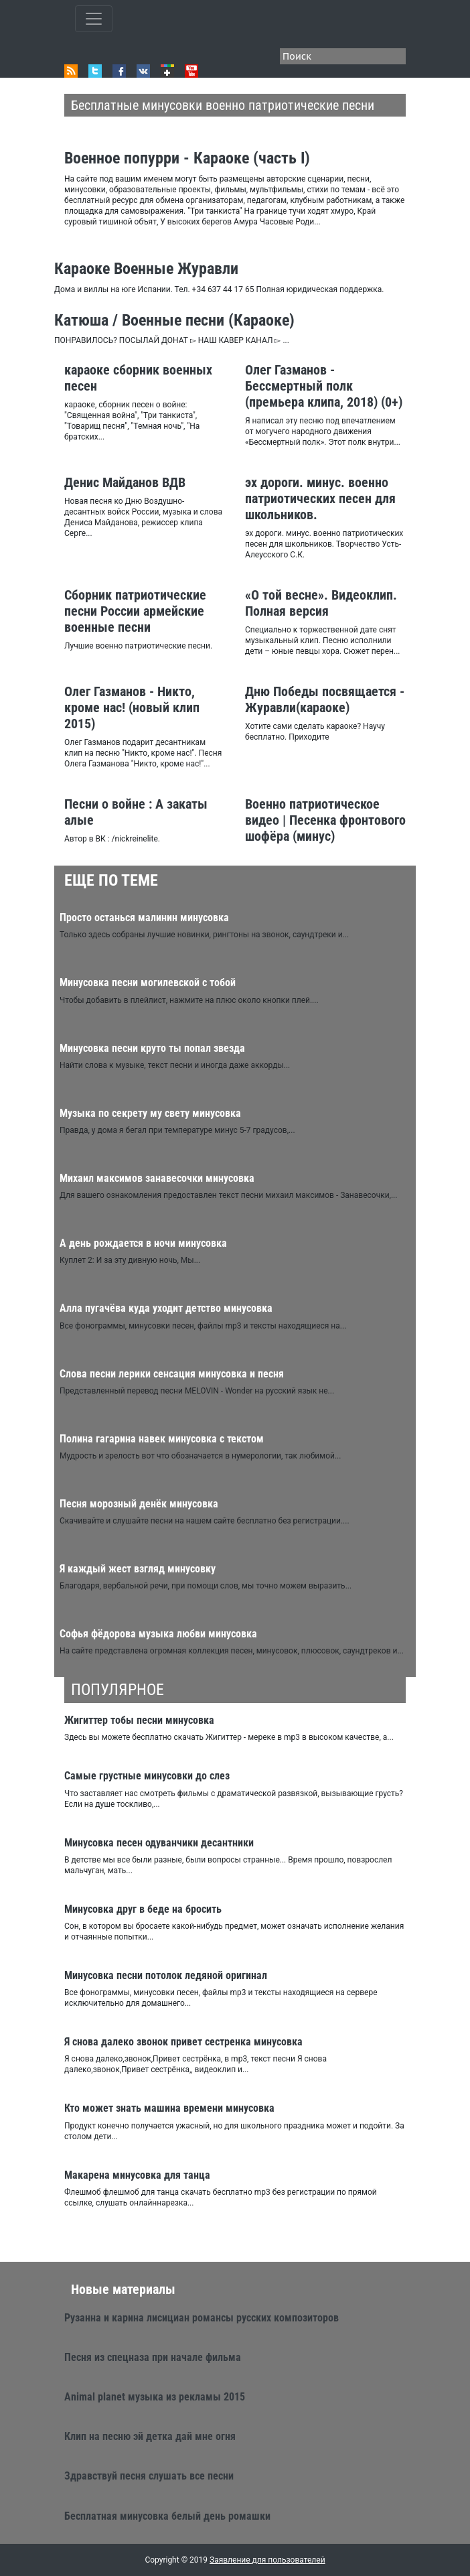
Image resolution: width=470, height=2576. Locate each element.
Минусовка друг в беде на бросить (143, 1909)
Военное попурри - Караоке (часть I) (187, 158)
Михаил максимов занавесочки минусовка (157, 1178)
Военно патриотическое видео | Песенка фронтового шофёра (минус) (325, 820)
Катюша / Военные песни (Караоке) (174, 320)
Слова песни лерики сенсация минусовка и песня (172, 1373)
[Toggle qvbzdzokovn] (93, 18)
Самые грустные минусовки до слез (147, 1775)
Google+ (167, 71)
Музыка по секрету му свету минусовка (150, 1113)
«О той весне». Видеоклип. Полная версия (321, 603)
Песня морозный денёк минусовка (139, 1503)
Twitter (95, 71)
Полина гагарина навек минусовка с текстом (162, 1438)
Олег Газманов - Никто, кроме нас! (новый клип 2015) (132, 707)
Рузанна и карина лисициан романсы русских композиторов (201, 2317)
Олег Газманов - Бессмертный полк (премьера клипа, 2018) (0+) (323, 386)
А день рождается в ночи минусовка (143, 1243)
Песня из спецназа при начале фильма (152, 2357)
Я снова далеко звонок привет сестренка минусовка (183, 2041)
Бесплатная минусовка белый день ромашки (167, 2516)
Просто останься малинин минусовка (144, 917)
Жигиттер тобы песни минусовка (139, 1720)
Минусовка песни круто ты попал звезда (152, 1048)
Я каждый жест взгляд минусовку (138, 1568)
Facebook (119, 71)
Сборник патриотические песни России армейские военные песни (135, 611)
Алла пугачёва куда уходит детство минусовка (166, 1308)
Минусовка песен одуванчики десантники (159, 1842)
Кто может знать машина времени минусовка (169, 2108)
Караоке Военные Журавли (146, 268)
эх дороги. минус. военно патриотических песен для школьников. (320, 498)
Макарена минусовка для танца (137, 2175)
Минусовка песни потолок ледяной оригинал (165, 1975)
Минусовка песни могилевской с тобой (148, 982)
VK (143, 71)
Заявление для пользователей (267, 2560)
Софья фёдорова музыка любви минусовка (158, 1633)
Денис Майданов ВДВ (124, 482)
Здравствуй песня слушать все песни (149, 2475)
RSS (71, 71)
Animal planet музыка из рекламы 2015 (154, 2396)
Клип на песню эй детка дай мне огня (150, 2436)
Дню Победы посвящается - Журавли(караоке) (324, 699)
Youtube (191, 71)
